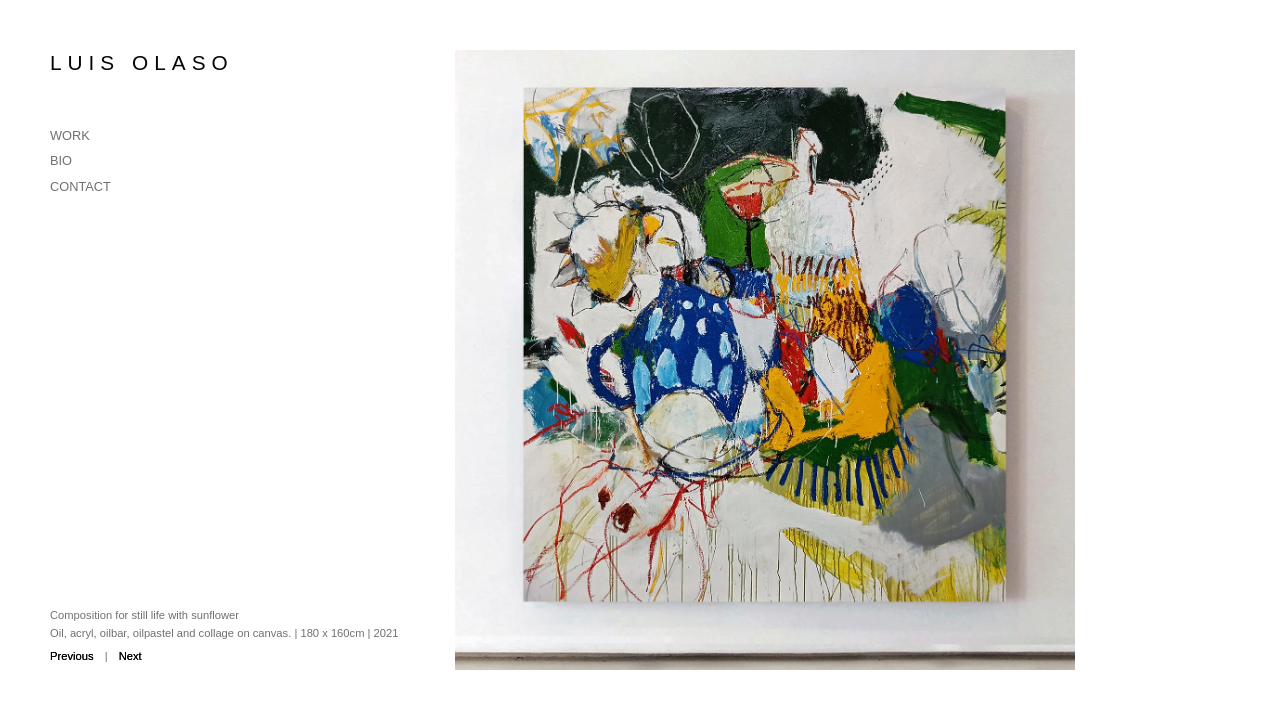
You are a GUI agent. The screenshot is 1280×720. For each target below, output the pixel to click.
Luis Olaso (142, 62)
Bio (61, 160)
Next (130, 656)
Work (70, 135)
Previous (72, 656)
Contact (80, 186)
